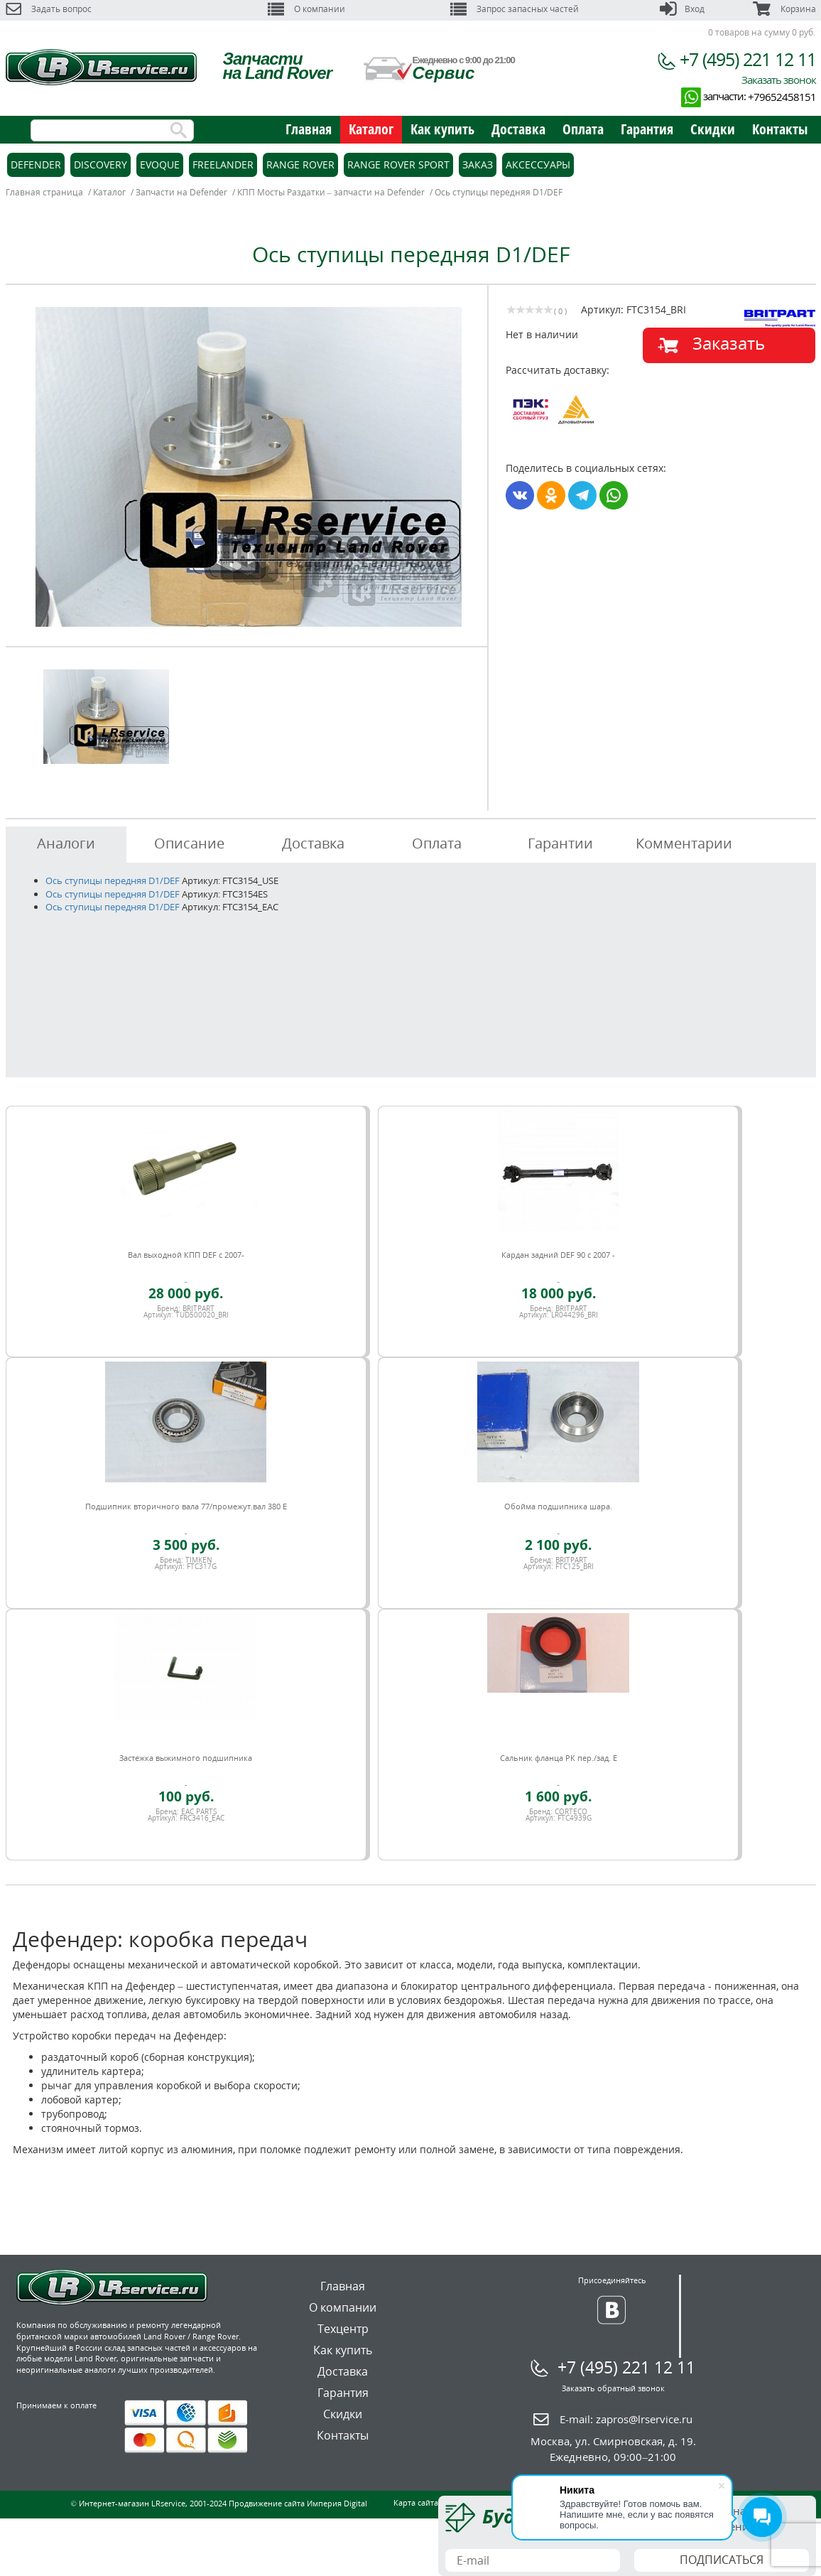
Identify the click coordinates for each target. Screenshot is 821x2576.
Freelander (223, 164)
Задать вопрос (49, 9)
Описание (189, 843)
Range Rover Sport (398, 164)
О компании (306, 9)
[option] (248, 467)
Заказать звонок (778, 79)
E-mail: (626, 2419)
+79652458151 (782, 97)
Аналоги (66, 843)
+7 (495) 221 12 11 (748, 59)
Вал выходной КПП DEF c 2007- (186, 1254)
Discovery (100, 164)
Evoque (160, 164)
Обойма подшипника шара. (558, 1506)
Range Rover (300, 164)
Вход (682, 9)
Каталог (371, 129)
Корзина (784, 9)
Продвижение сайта (267, 2503)
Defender (36, 164)
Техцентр (343, 2329)
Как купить (442, 129)
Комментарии (684, 843)
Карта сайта (415, 2502)
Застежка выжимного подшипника (185, 1757)
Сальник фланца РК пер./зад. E (558, 1757)
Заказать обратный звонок (613, 2388)
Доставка (518, 129)
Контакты (780, 129)
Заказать (728, 343)
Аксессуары (538, 164)
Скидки (712, 129)
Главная (309, 129)
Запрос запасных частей (514, 9)
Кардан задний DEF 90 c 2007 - (558, 1254)
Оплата (583, 129)
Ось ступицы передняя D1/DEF (112, 880)
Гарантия (647, 129)
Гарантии (560, 843)
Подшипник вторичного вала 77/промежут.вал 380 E (186, 1506)
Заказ (477, 164)
